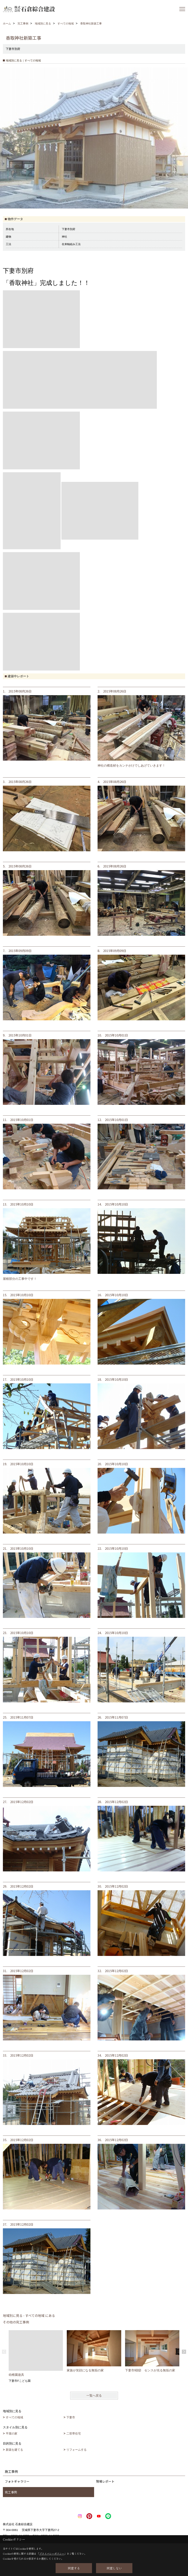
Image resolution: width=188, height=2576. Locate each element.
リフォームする (76, 2449)
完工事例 (11, 2492)
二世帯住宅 (73, 2433)
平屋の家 (11, 2433)
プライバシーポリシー (51, 2553)
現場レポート (105, 2481)
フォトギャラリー (17, 2481)
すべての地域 (14, 2417)
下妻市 (70, 2417)
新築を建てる (14, 2449)
